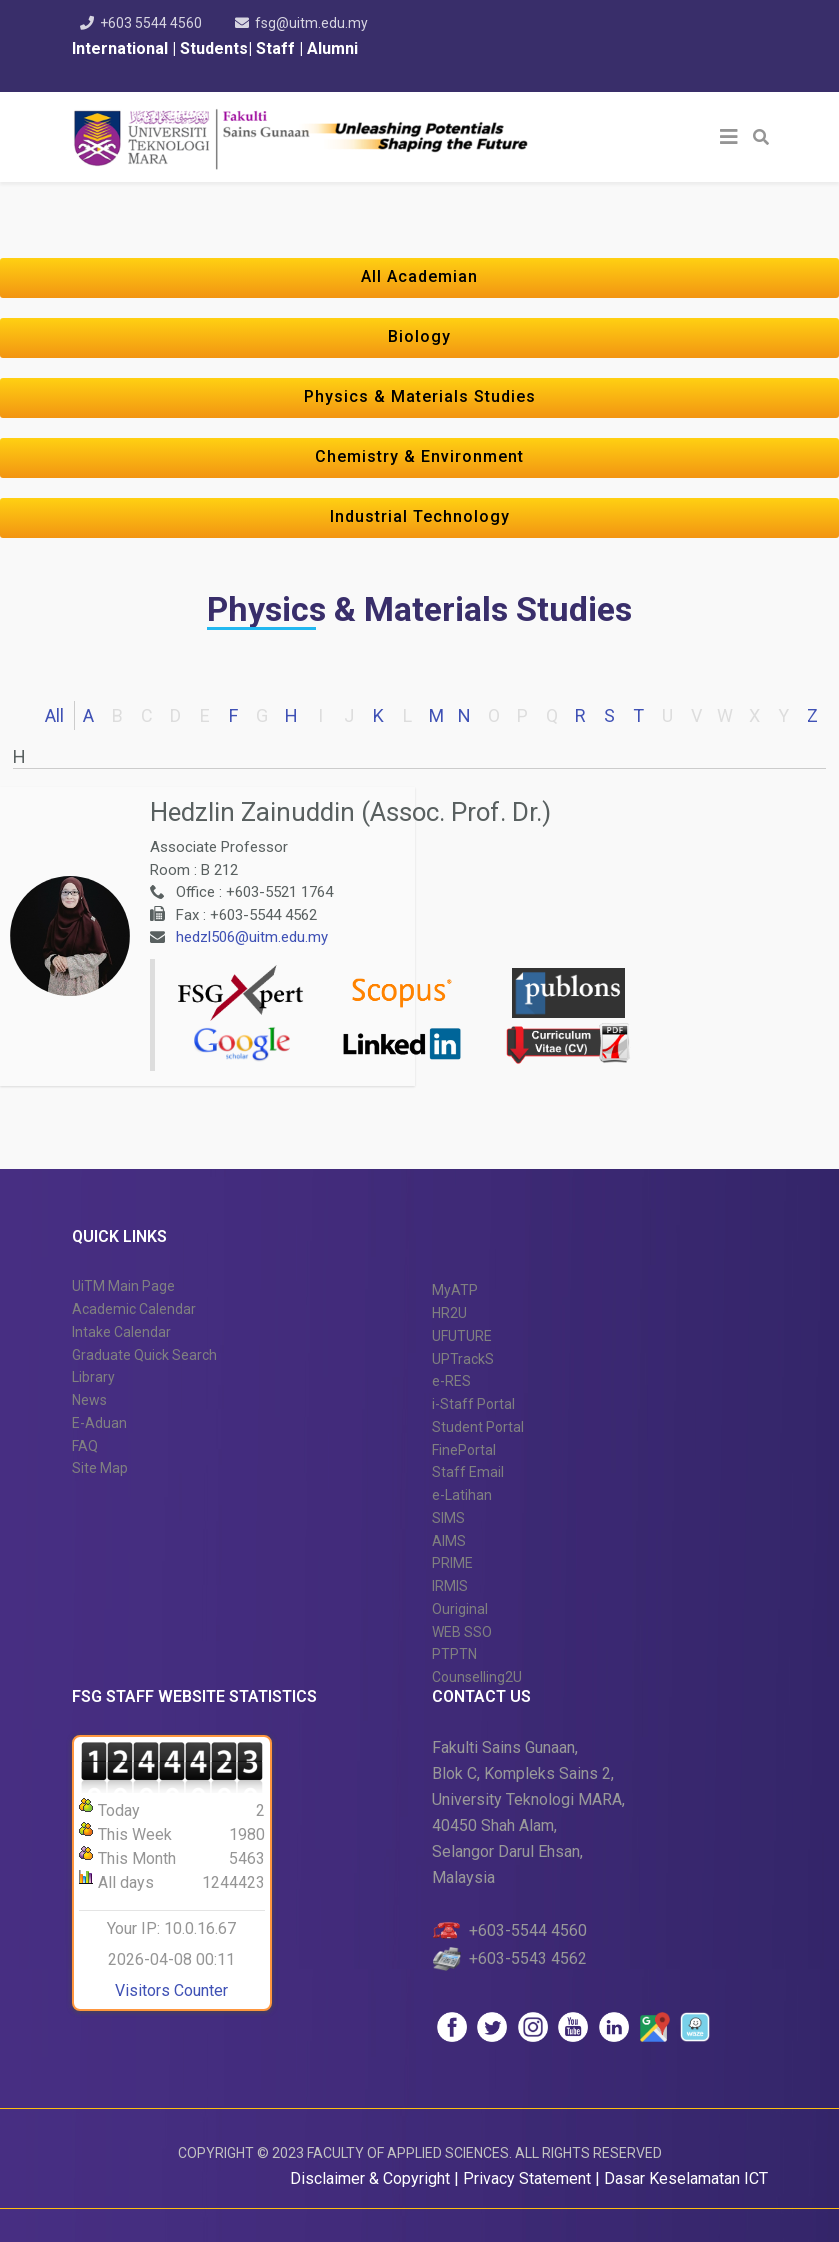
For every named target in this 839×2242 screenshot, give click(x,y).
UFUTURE (462, 1336)
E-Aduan (99, 1423)
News (89, 1400)
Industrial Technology (420, 516)
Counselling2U (477, 1677)
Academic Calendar (134, 1309)
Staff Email (468, 1472)
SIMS (448, 1518)
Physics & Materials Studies (420, 396)
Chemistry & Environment (419, 456)
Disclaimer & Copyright (370, 2178)
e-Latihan (462, 1495)
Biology (419, 336)
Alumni (332, 48)
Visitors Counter (171, 1990)
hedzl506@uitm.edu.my (252, 937)
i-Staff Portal (473, 1404)
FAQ (85, 1446)
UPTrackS (463, 1359)
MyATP (455, 1290)
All (54, 715)
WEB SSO (462, 1632)
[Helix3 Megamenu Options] (729, 137)
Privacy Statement (529, 2178)
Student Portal (478, 1427)
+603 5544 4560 (151, 23)
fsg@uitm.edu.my (311, 23)
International (122, 48)
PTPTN (454, 1654)
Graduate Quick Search (144, 1355)
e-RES (451, 1381)
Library (93, 1377)
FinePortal (464, 1450)
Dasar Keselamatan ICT (686, 2178)
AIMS (449, 1541)
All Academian (419, 276)
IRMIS (450, 1586)
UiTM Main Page (123, 1286)
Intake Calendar (121, 1332)
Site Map (100, 1468)
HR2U (449, 1313)
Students (212, 48)
